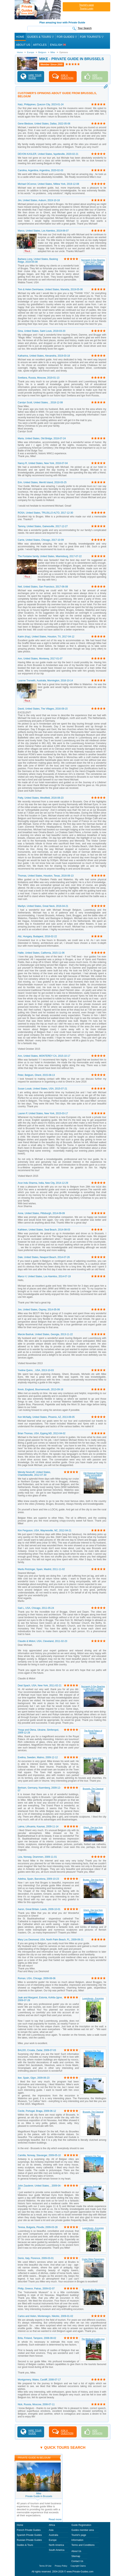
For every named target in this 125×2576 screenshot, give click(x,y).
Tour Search (85, 28)
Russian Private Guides (29, 2540)
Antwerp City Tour (93, 2052)
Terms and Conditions (82, 2545)
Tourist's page (86, 5)
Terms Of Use (45, 2566)
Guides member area (82, 2530)
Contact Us (77, 2561)
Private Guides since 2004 (38, 9)
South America (56, 2550)
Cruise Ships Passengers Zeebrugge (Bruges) (93, 2261)
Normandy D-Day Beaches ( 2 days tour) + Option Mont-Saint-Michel (93, 263)
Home (20, 36)
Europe (53, 2540)
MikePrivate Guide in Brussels (38, 2495)
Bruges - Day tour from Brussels (93, 1882)
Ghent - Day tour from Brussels (93, 1829)
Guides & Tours (25, 2545)
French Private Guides (29, 2530)
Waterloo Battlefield (93, 2080)
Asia (51, 2530)
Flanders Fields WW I (93, 1759)
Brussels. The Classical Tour (93, 1791)
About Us (23, 44)
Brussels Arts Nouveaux (93, 2290)
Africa (52, 2525)
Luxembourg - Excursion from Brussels (93, 2000)
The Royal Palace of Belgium (93, 1733)
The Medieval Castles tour (93, 2340)
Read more (55, 2519)
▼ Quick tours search (62, 2448)
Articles (40, 44)
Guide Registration (81, 2525)
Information (77, 2540)
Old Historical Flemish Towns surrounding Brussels (93, 1476)
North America (56, 2545)
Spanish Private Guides (29, 2535)
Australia (53, 2535)
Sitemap (75, 2556)
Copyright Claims (78, 2566)
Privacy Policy (61, 2566)
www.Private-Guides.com (80, 2571)
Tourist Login (86, 8)
